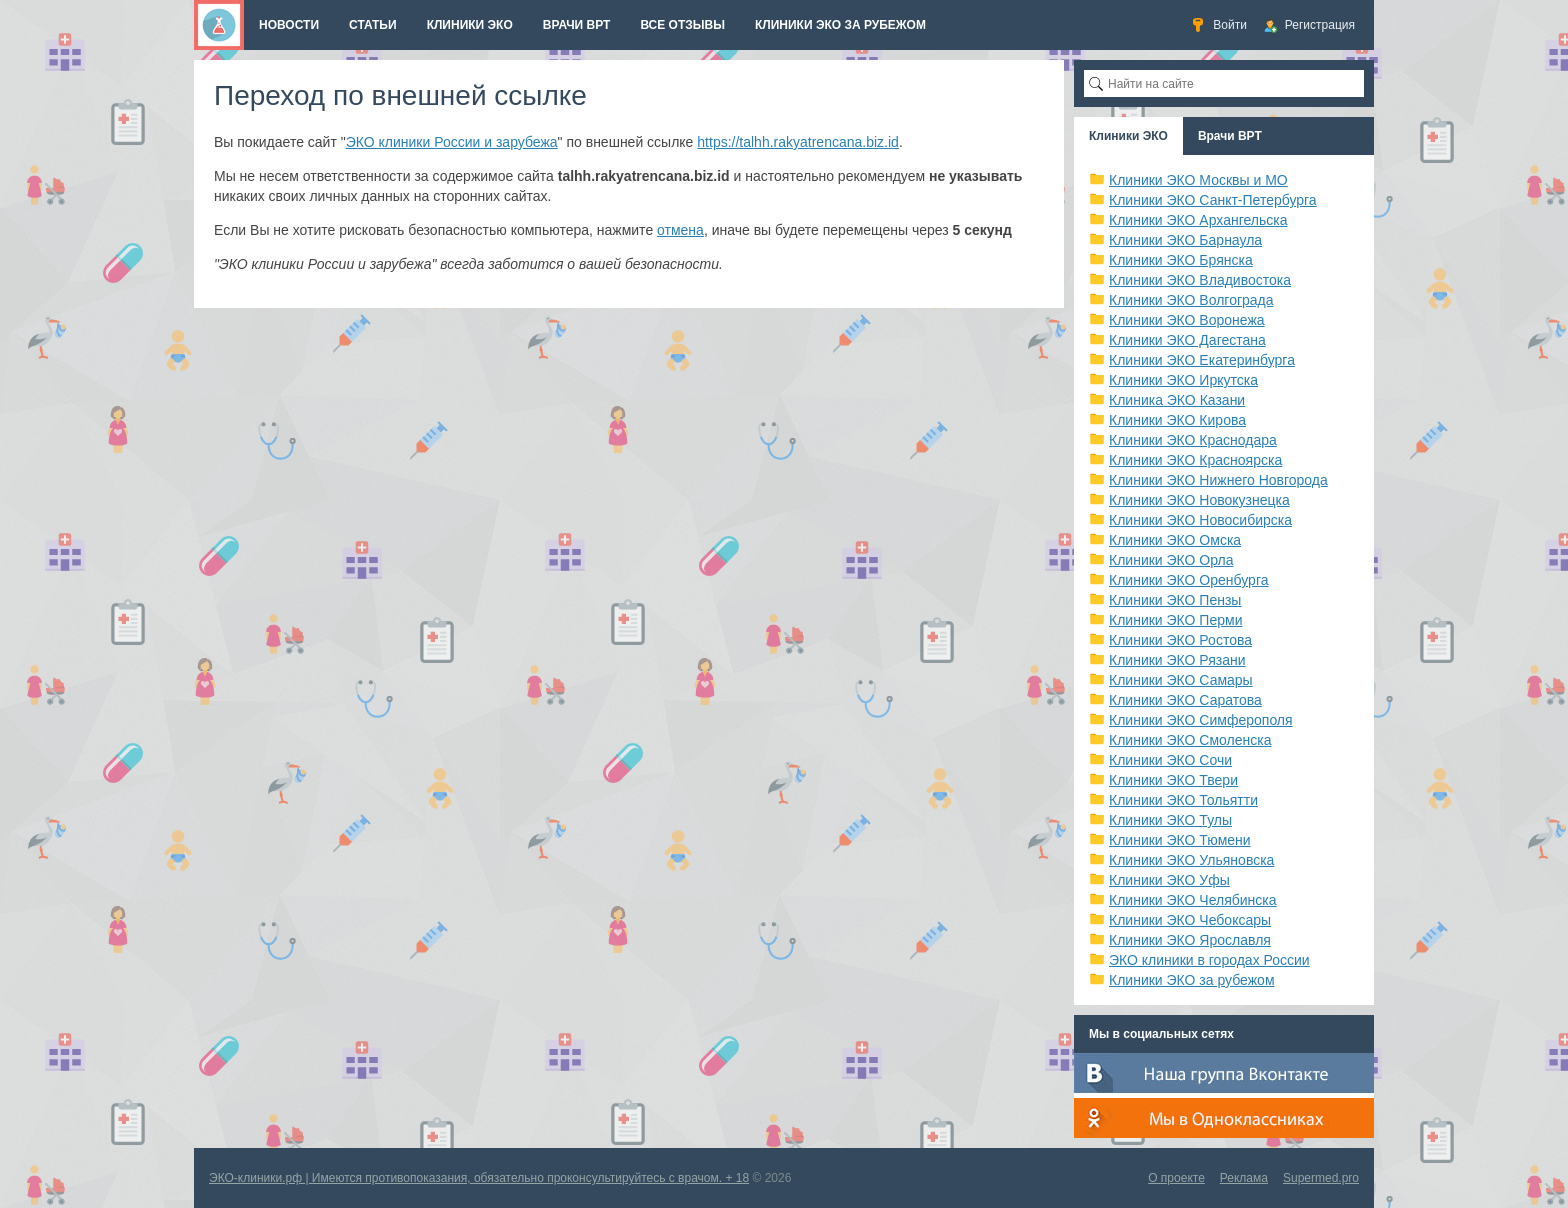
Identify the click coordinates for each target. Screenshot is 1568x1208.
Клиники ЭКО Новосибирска (1200, 520)
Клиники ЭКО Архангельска (1198, 220)
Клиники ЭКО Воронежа (1187, 320)
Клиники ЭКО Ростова (1180, 640)
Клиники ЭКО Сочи (1170, 760)
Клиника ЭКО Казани (1177, 400)
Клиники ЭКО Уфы (1169, 880)
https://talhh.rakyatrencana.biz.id (798, 142)
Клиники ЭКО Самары (1181, 680)
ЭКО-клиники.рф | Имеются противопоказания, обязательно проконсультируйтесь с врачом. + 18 (479, 1178)
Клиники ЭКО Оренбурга (1189, 580)
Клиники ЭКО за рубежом (1192, 980)
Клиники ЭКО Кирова (1177, 420)
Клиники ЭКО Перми (1175, 620)
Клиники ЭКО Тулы (1170, 820)
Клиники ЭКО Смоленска (1190, 740)
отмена (680, 230)
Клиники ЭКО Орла (1171, 560)
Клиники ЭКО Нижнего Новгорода (1218, 480)
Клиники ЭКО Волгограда (1191, 300)
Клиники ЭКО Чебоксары (1190, 920)
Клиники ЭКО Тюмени (1180, 840)
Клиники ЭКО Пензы (1175, 600)
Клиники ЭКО (1128, 136)
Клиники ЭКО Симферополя (1201, 720)
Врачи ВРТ (1230, 136)
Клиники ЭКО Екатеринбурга (1202, 360)
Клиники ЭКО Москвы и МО (1198, 180)
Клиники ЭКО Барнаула (1185, 240)
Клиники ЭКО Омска (1175, 540)
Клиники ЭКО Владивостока (1200, 280)
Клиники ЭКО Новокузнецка (1199, 500)
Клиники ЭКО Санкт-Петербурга (1213, 200)
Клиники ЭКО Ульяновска (1191, 860)
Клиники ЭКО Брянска (1181, 260)
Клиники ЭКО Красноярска (1195, 460)
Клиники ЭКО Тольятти (1183, 800)
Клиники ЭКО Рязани (1177, 660)
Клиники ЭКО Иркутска (1183, 380)
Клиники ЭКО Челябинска (1193, 900)
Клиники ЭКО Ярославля (1190, 940)
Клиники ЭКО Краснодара (1193, 440)
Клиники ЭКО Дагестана (1187, 340)
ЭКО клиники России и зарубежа (452, 142)
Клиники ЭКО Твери (1173, 780)
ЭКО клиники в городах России (1209, 960)
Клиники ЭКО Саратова (1185, 700)
